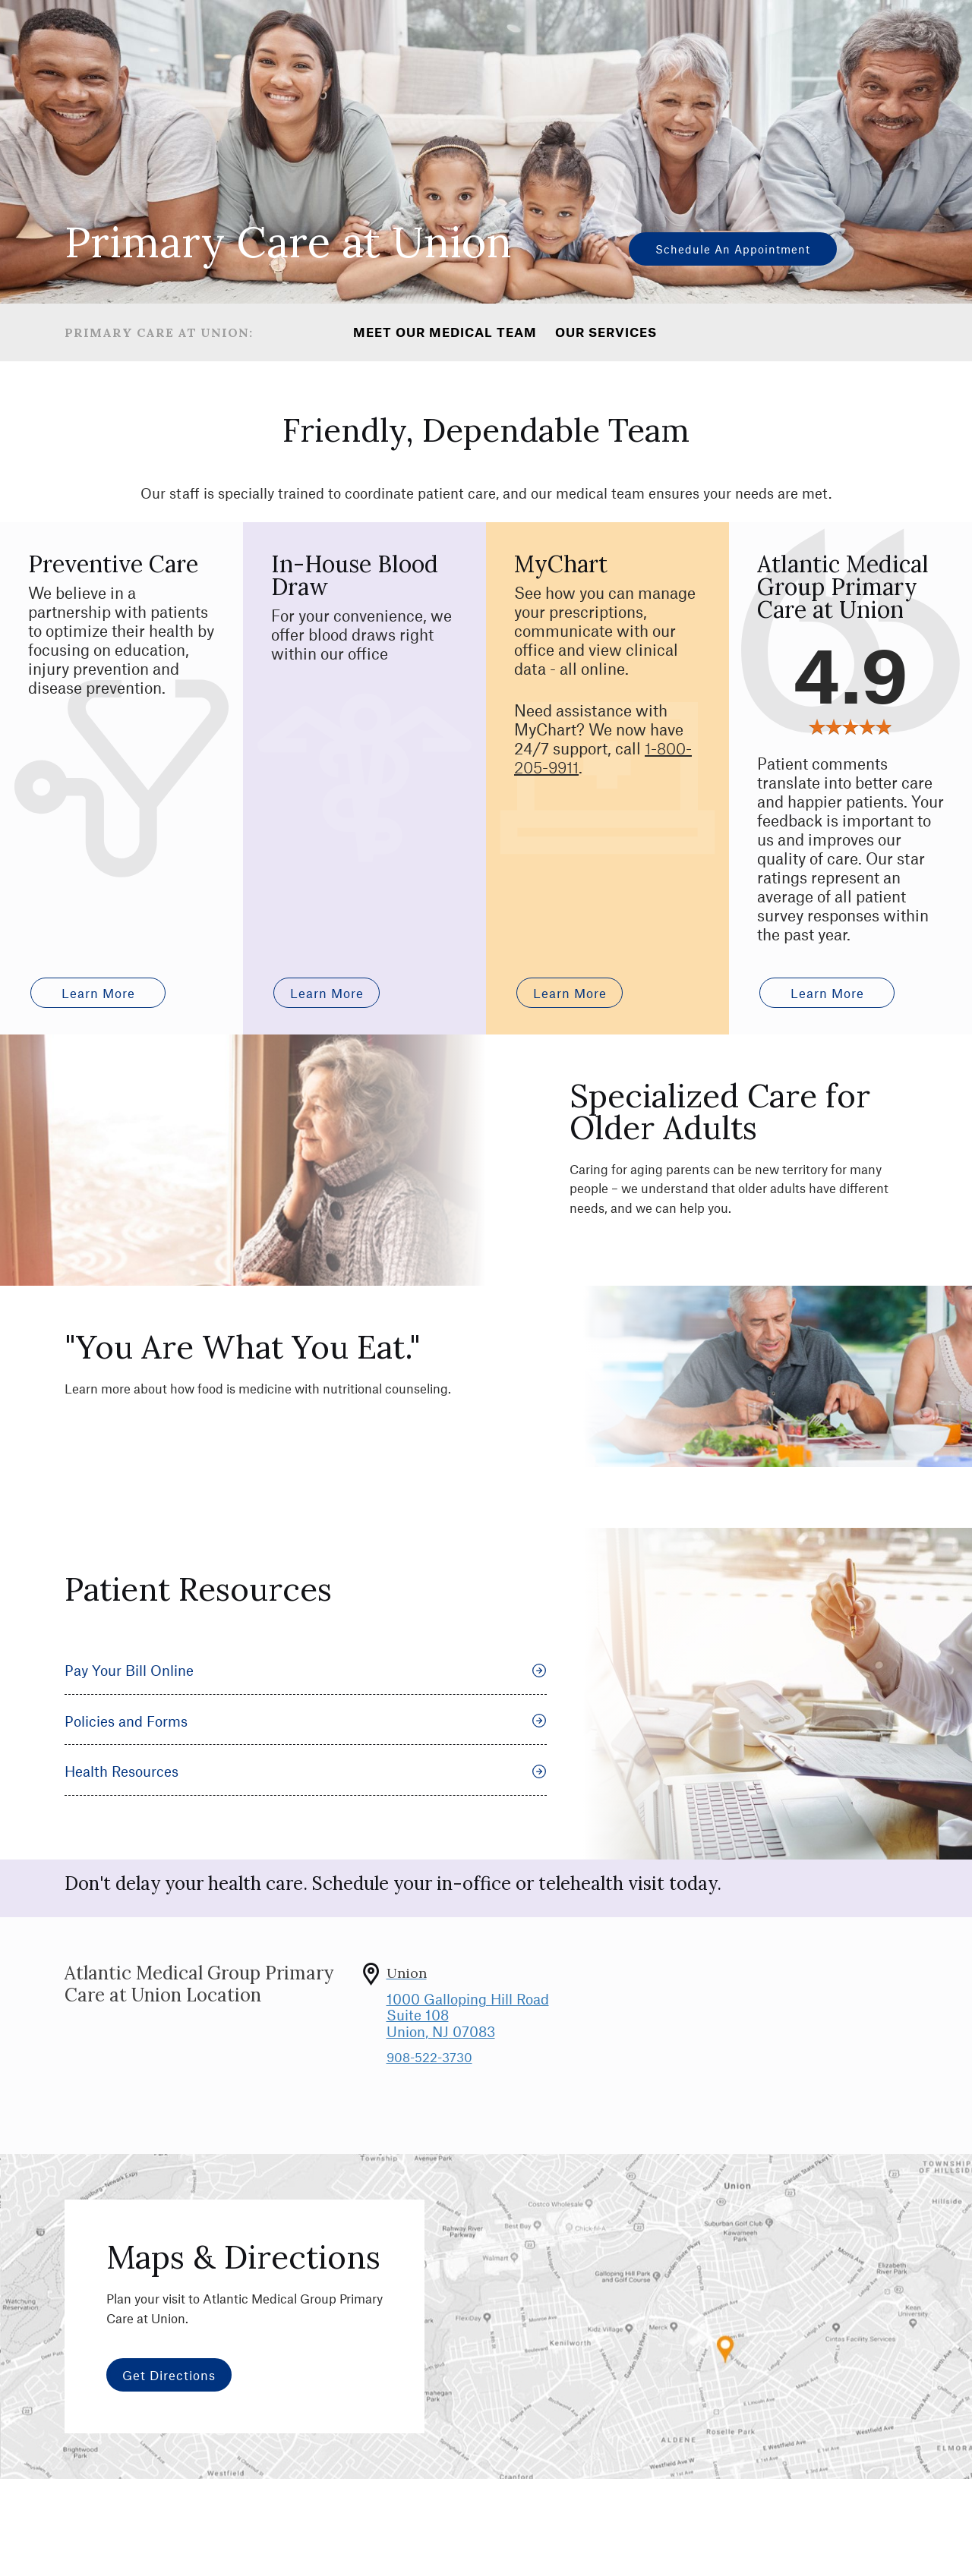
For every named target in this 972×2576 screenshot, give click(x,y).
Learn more (98, 1024)
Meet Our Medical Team (445, 331)
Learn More (327, 1024)
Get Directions (169, 2407)
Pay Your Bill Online (306, 1703)
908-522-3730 (429, 2089)
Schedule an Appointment (732, 249)
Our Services (606, 331)
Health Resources (306, 1803)
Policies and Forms (306, 1753)
